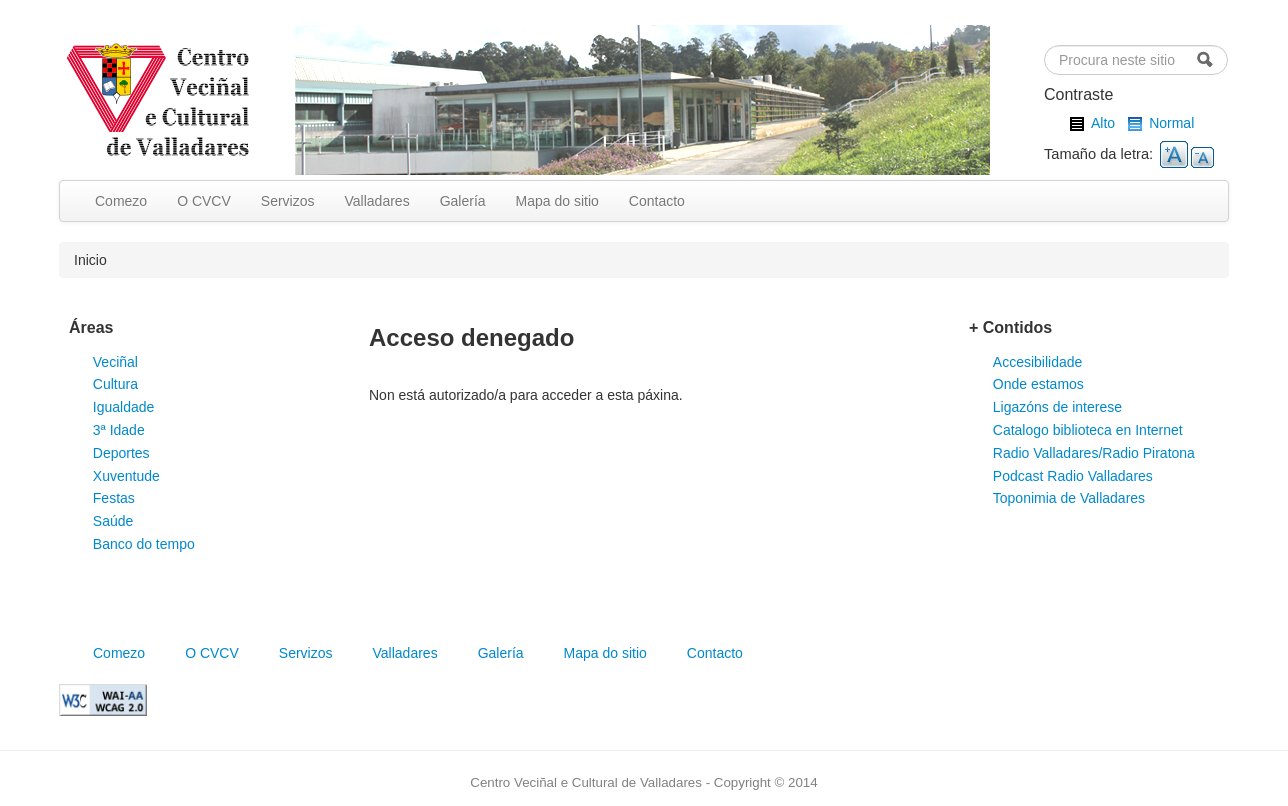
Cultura (115, 384)
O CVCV (204, 201)
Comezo (121, 201)
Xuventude (126, 476)
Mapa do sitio (557, 201)
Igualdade (124, 407)
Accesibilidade (1038, 362)
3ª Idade (119, 430)
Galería (463, 201)
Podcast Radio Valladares (1073, 476)
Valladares (377, 201)
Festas (114, 498)
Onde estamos (1038, 384)
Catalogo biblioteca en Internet (1088, 430)
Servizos (288, 201)
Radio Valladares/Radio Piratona (1094, 453)
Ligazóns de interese (1057, 407)
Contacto (657, 201)
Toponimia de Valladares (1069, 498)
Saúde (113, 521)
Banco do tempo (144, 544)
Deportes (121, 453)
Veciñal (115, 362)
